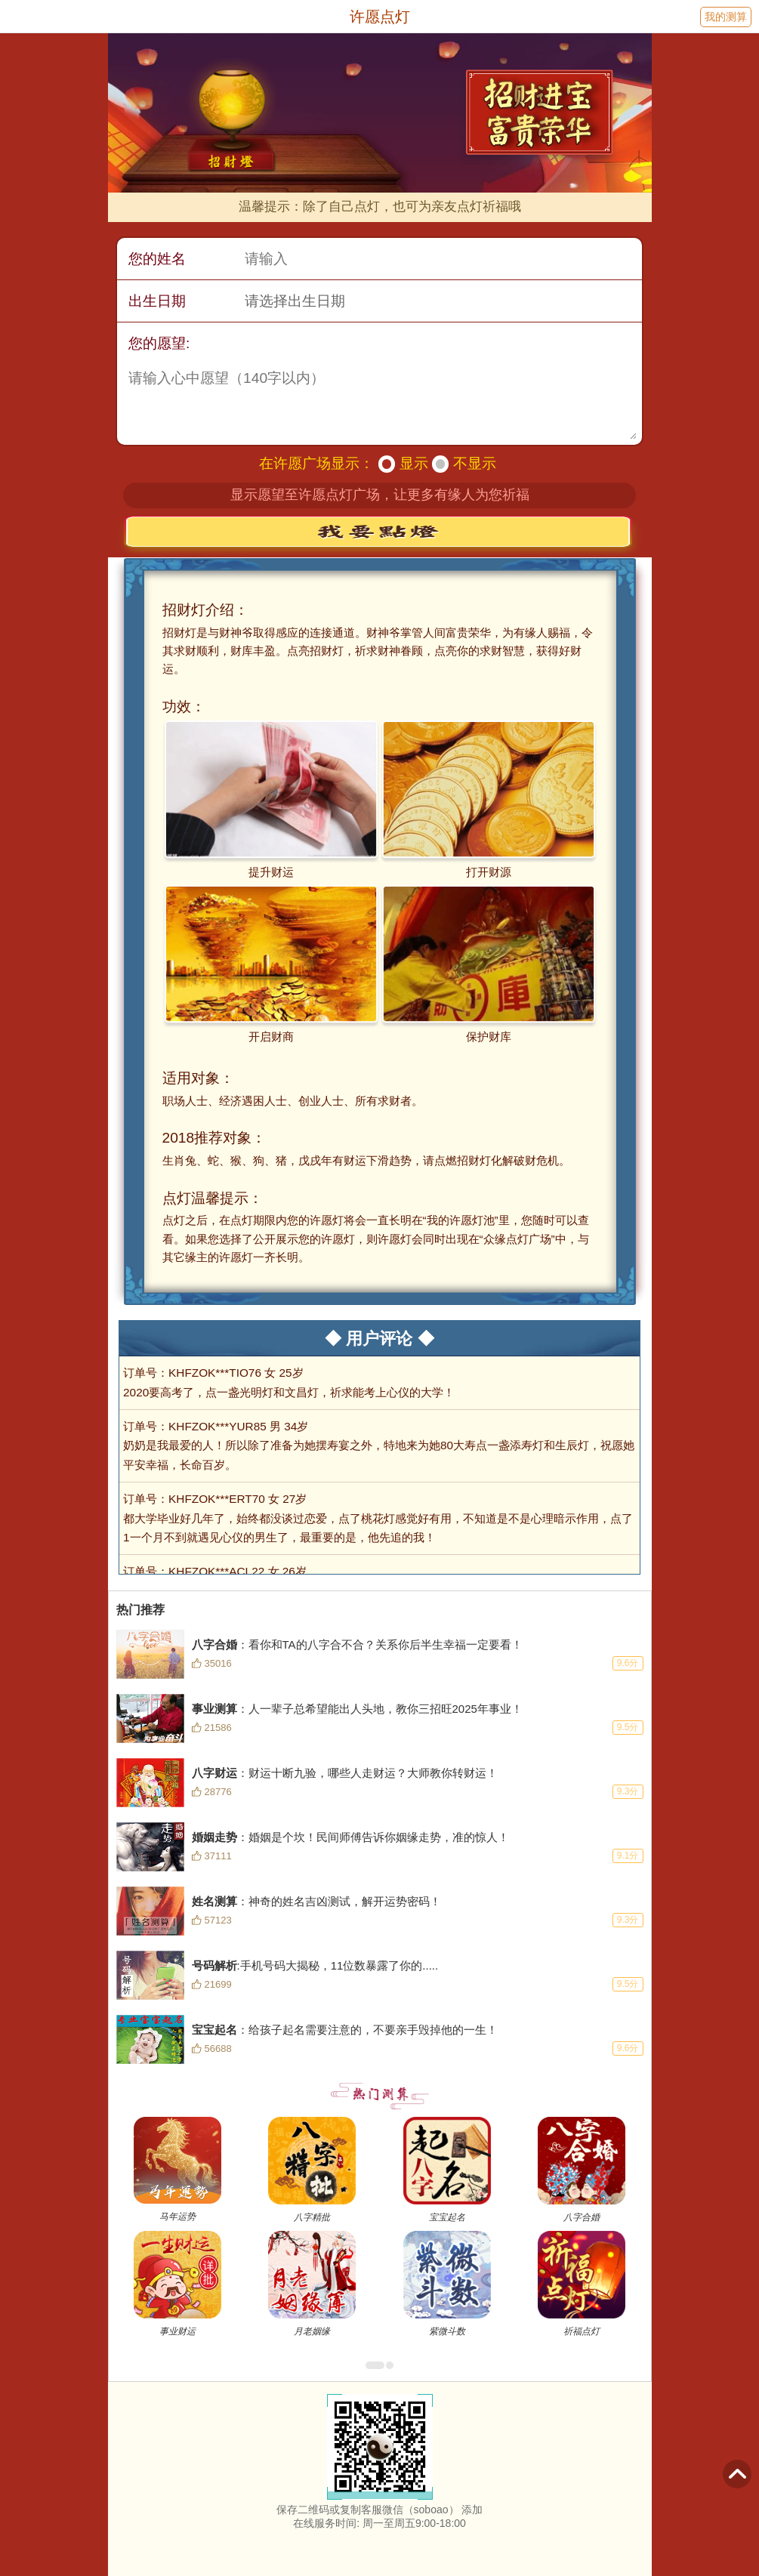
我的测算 (726, 17)
